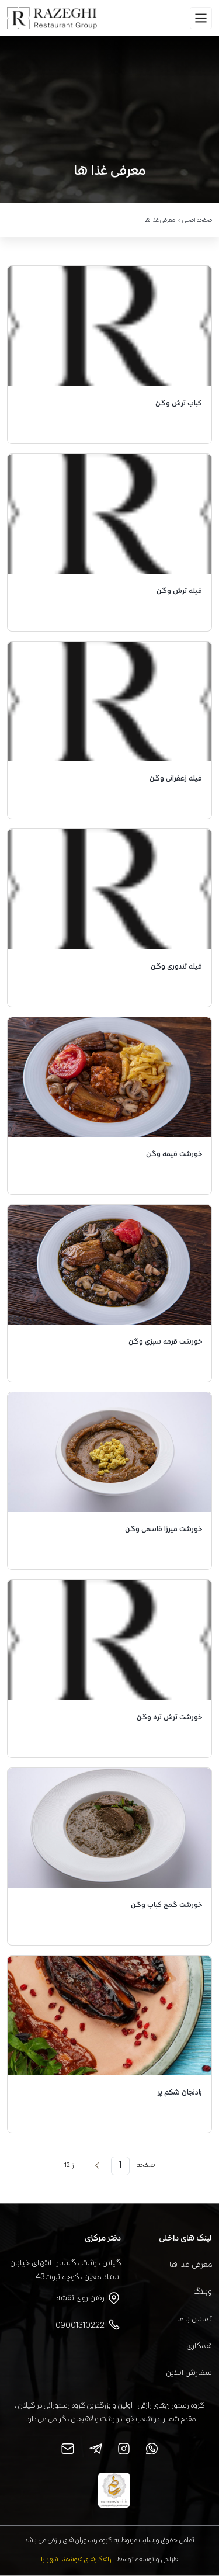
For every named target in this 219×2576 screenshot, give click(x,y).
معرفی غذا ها (190, 2265)
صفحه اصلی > (194, 220)
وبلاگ (202, 2292)
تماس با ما (194, 2319)
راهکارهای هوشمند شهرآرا (76, 2560)
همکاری (199, 2346)
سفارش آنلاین (189, 2373)
